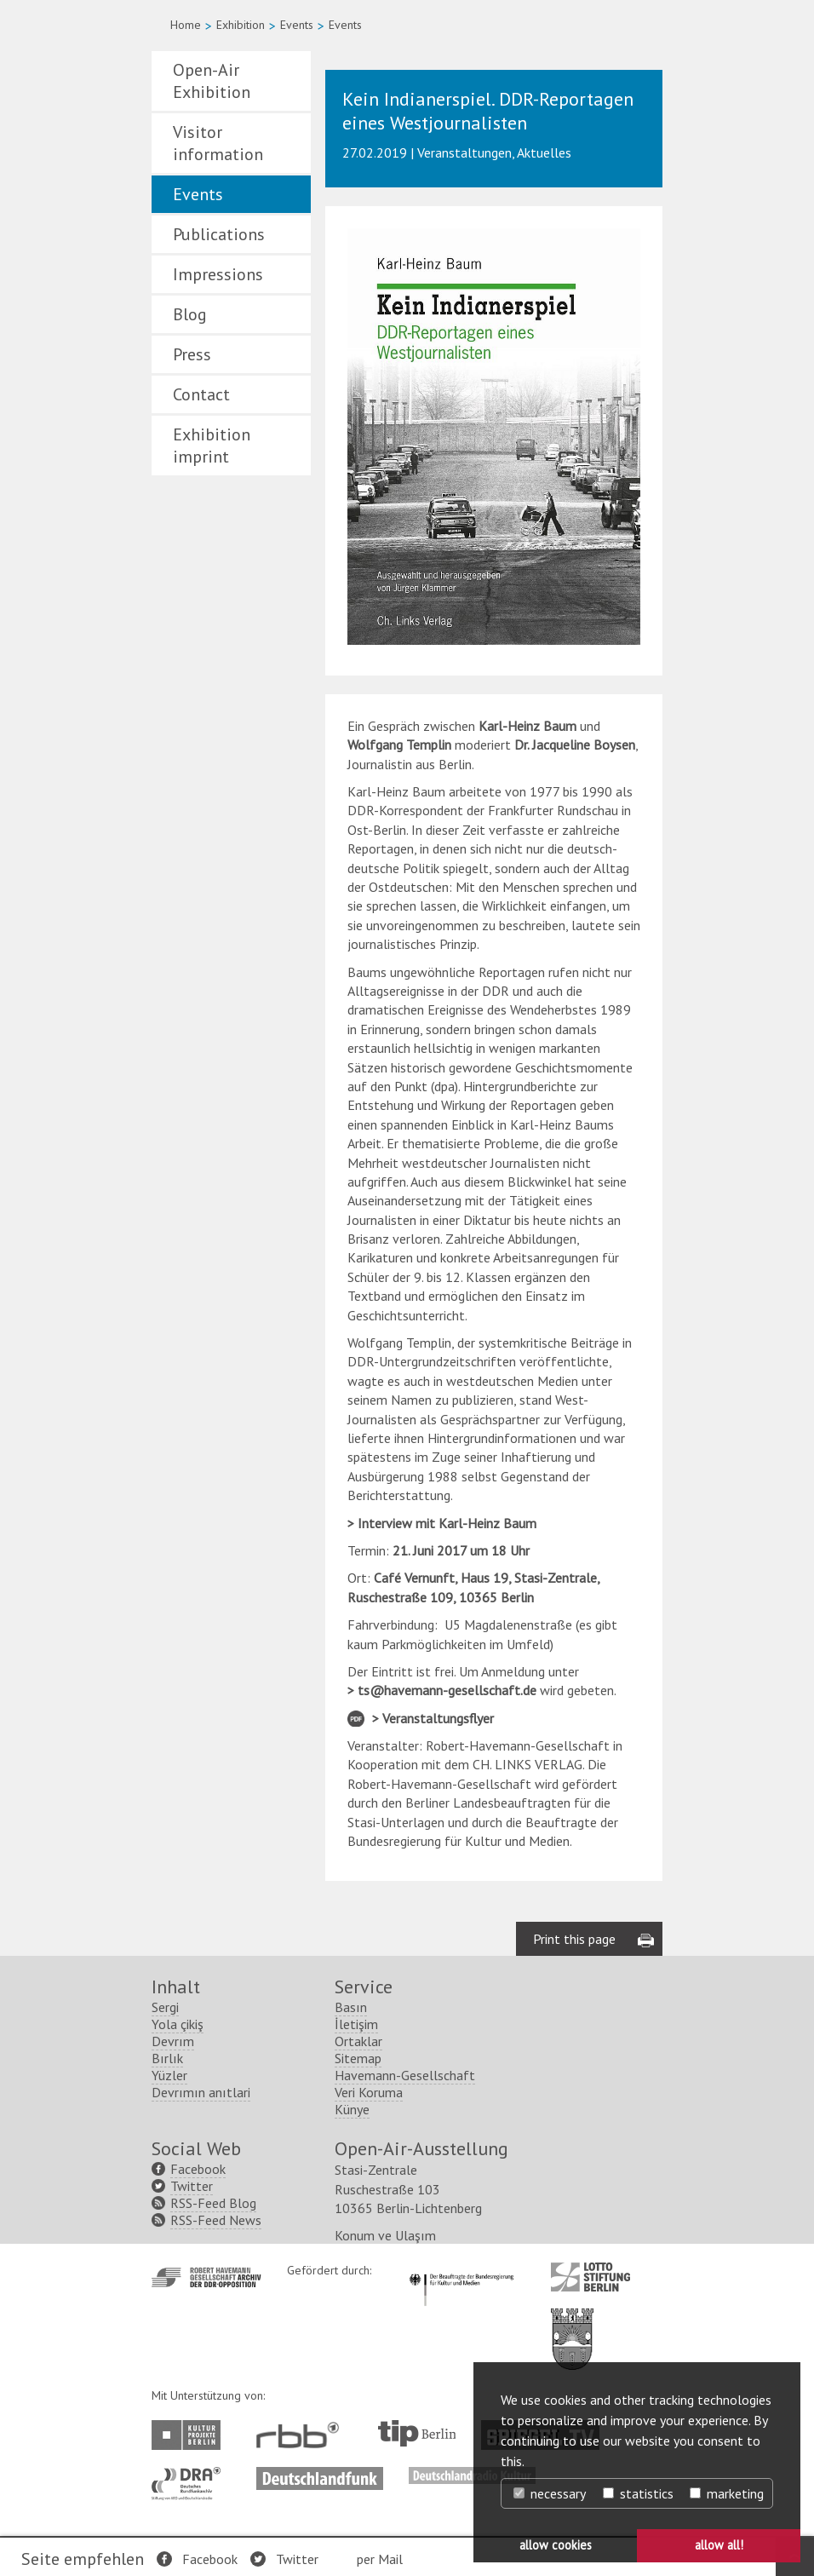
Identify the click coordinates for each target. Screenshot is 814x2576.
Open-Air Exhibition (211, 81)
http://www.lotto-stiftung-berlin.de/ (590, 2277)
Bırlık (167, 2058)
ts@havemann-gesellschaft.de (447, 1690)
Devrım (173, 2041)
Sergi (165, 2006)
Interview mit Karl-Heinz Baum (447, 1523)
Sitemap (358, 2058)
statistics (638, 2493)
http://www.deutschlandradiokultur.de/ (472, 2475)
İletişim (356, 2024)
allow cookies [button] (555, 2545)
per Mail (380, 2558)
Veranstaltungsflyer (438, 1718)
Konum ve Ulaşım (385, 2235)
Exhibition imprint (211, 445)
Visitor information (218, 143)
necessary (549, 2493)
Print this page (574, 1938)
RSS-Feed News (215, 2219)
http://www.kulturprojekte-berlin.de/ (190, 2435)
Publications (219, 234)
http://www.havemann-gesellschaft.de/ (206, 2277)
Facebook (210, 2558)
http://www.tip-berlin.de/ (417, 2433)
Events (296, 24)
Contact (201, 394)
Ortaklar (358, 2041)
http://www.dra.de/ (191, 2475)
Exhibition (240, 24)
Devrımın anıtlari (201, 2092)
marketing (727, 2493)
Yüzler (169, 2075)
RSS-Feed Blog (213, 2202)
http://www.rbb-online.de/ (302, 2435)
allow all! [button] (719, 2545)
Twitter (297, 2558)
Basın (351, 2006)
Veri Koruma (369, 2092)
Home (185, 24)
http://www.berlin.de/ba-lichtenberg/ (572, 2326)
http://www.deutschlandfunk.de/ (319, 2475)
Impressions (218, 274)
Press (192, 354)
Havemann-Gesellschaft (405, 2075)
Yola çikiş (178, 2024)
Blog (190, 314)
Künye (352, 2109)
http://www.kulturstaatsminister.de (461, 2271)
